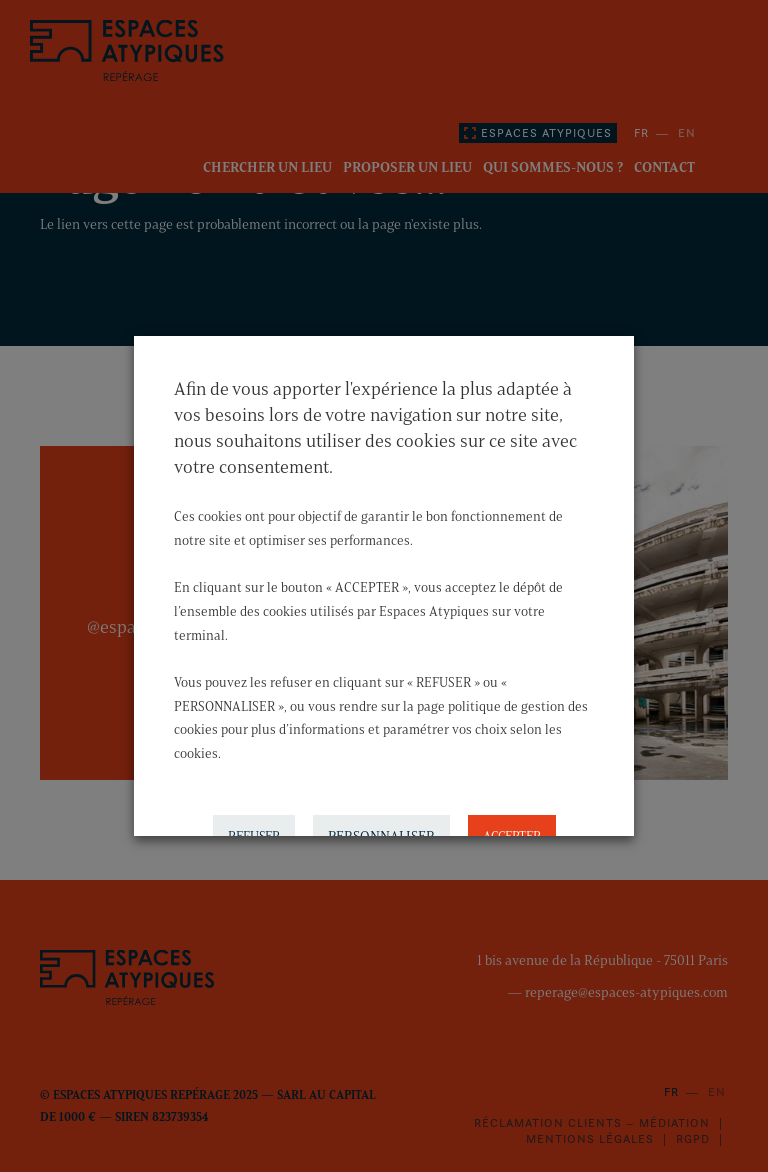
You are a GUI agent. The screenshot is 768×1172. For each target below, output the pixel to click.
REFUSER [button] (254, 830)
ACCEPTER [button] (512, 830)
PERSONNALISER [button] (381, 830)
